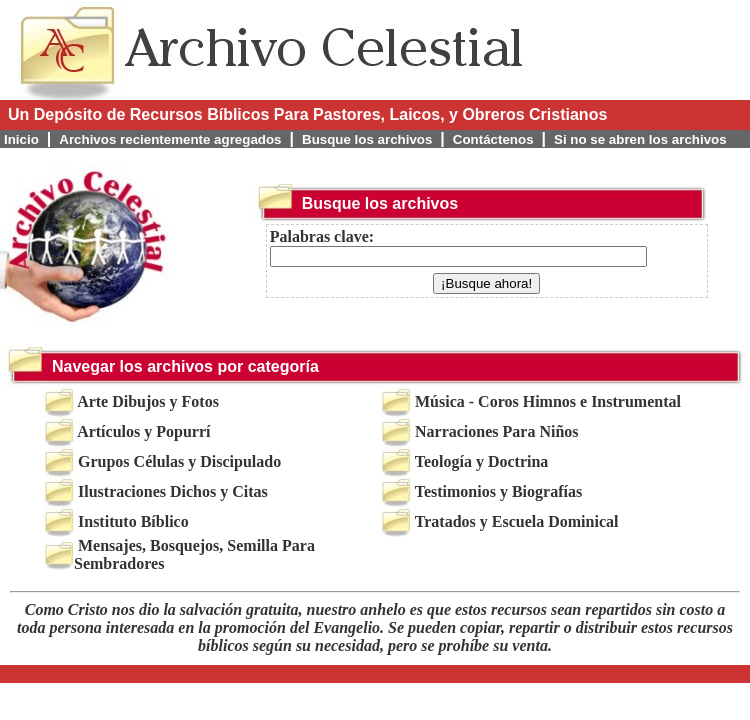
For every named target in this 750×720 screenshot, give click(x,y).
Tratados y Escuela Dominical (517, 521)
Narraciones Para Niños (497, 431)
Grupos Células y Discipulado (179, 461)
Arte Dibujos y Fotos (148, 401)
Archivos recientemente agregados (170, 139)
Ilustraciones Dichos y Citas (173, 491)
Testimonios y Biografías (498, 491)
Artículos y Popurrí (143, 431)
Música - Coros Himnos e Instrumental (548, 401)
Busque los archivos (367, 139)
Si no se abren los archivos (640, 139)
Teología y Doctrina (482, 461)
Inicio (21, 139)
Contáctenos (493, 139)
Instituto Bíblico (133, 521)
